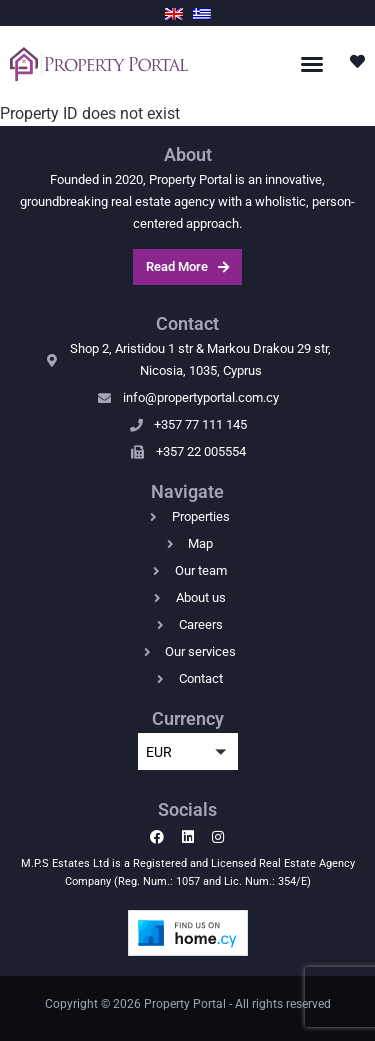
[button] (312, 64)
